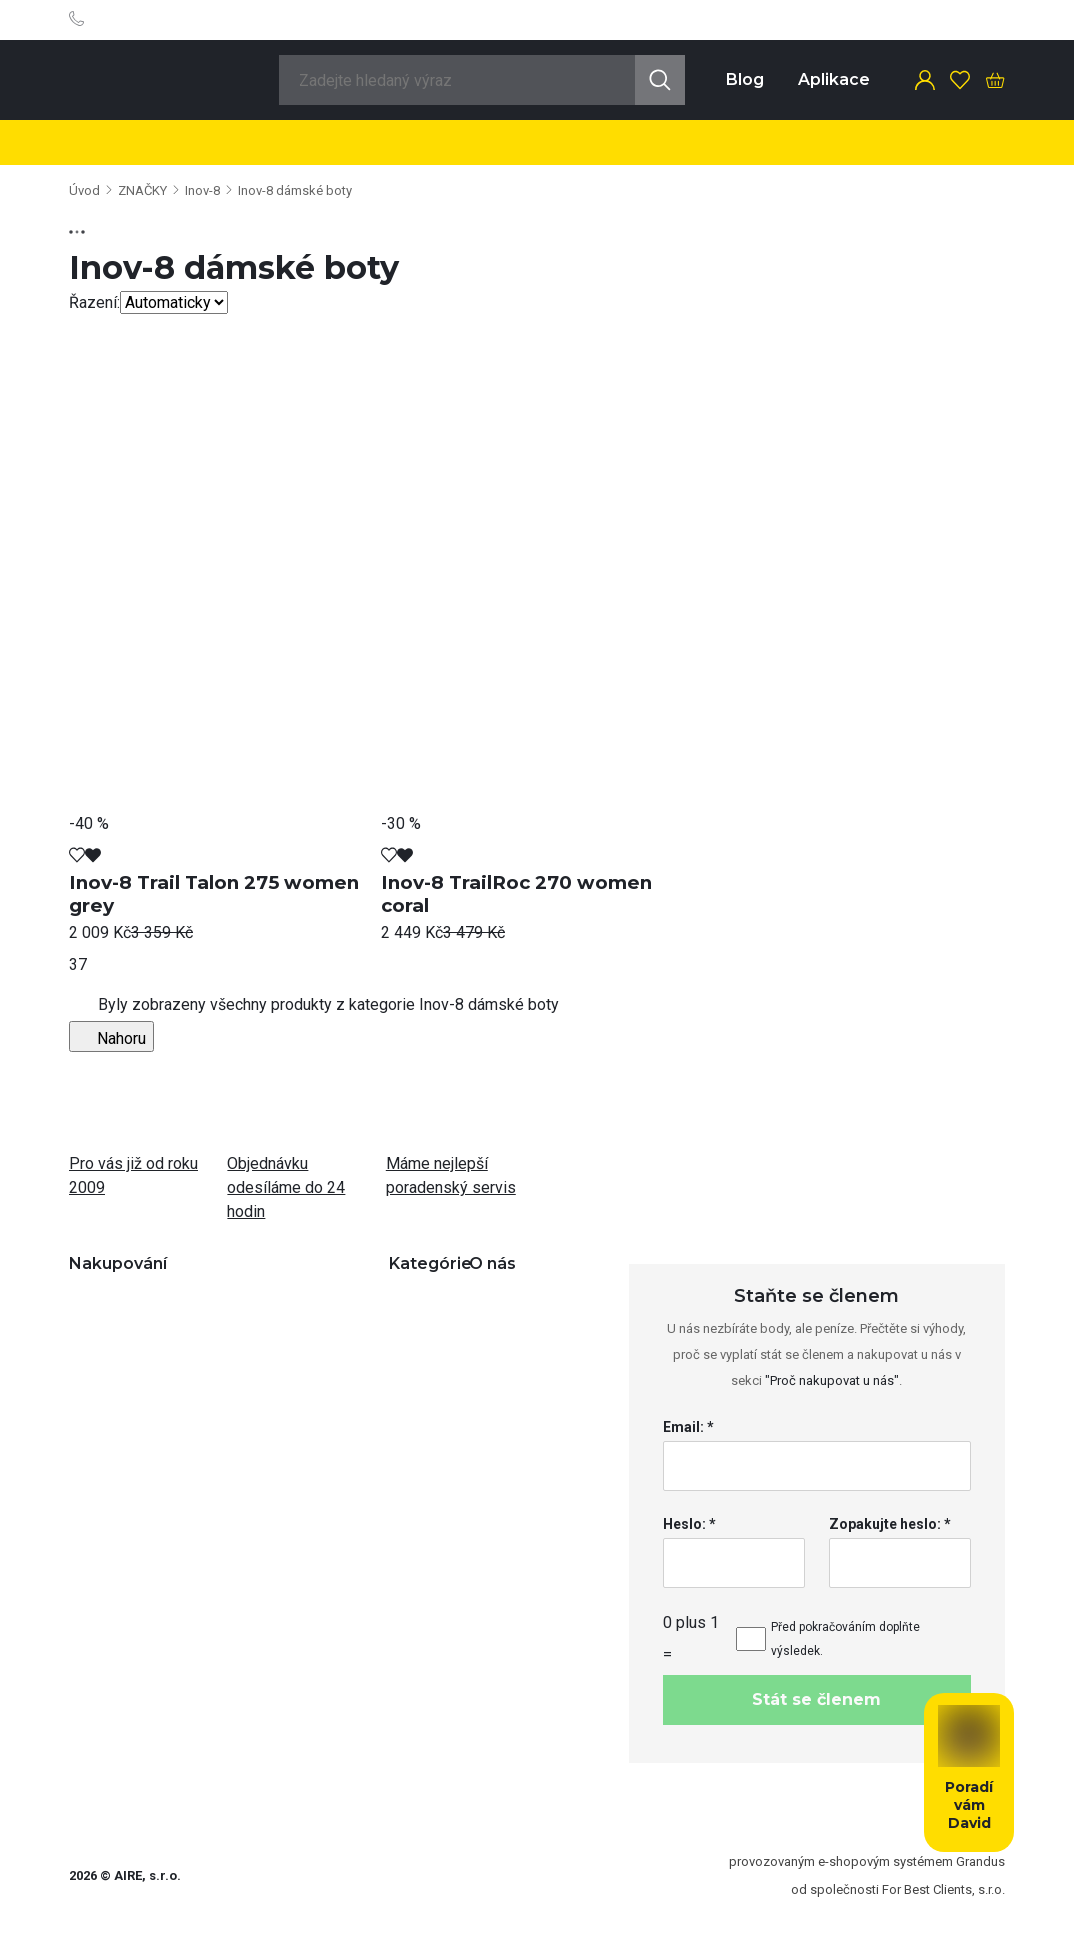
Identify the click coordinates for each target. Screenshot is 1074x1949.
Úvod (84, 190)
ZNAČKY (142, 190)
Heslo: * (689, 1524)
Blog (745, 79)
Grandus (980, 1861)
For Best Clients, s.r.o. (943, 1889)
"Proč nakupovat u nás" (832, 1380)
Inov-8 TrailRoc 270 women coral (516, 893)
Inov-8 (202, 190)
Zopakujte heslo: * (890, 1524)
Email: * (688, 1427)
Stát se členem (816, 1699)
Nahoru (111, 1036)
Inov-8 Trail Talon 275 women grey (214, 893)
